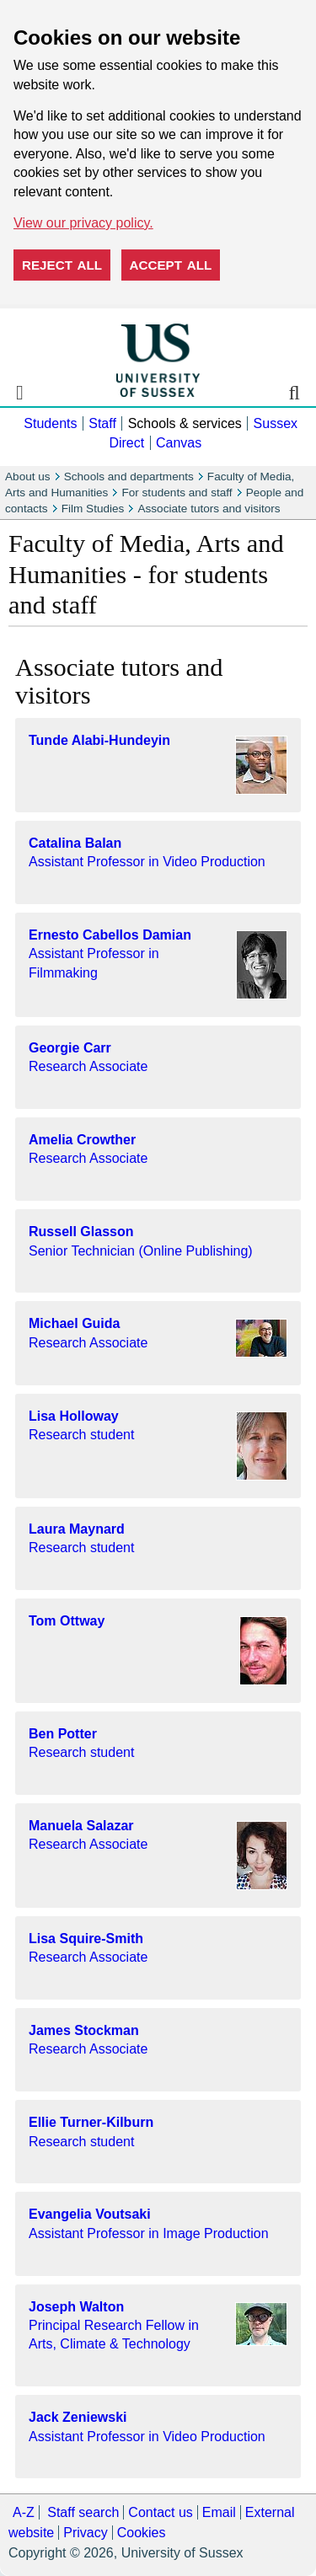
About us (28, 476)
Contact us (160, 2512)
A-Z (24, 2512)
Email (219, 2512)
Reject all (62, 265)
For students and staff (176, 492)
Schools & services (185, 423)
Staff (102, 423)
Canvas (178, 443)
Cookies (141, 2532)
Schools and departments (129, 476)
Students (50, 423)
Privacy (85, 2532)
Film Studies (93, 508)
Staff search (83, 2512)
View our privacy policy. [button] (83, 223)
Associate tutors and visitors (208, 508)
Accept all (171, 265)
